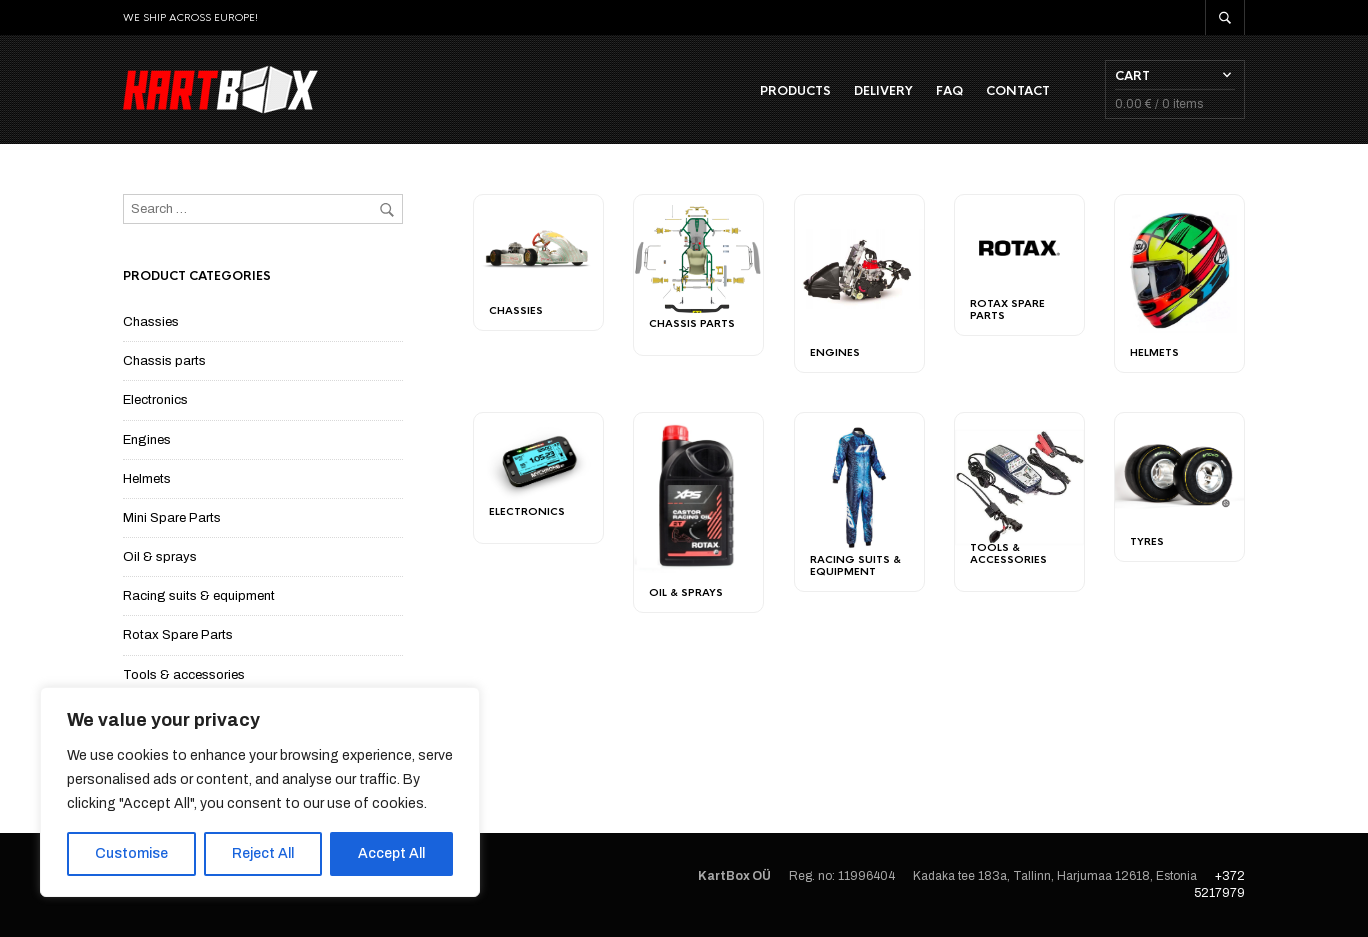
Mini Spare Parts (172, 518)
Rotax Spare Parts (178, 635)
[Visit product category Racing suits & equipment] (859, 487)
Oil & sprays (160, 557)
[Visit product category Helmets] (1179, 269)
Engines (147, 440)
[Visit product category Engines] (859, 269)
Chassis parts (164, 361)
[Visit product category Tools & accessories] (1019, 487)
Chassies (151, 322)
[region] (260, 792)
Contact (1018, 91)
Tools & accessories (184, 675)
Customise (131, 853)
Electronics (155, 400)
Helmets (147, 479)
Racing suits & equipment (199, 596)
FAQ (949, 91)
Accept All (391, 853)
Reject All (263, 853)
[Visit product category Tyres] (1179, 472)
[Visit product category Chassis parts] (698, 260)
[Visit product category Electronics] (538, 463)
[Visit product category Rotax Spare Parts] (1019, 250)
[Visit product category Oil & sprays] (698, 498)
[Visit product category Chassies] (538, 248)
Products (795, 91)
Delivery (883, 91)
